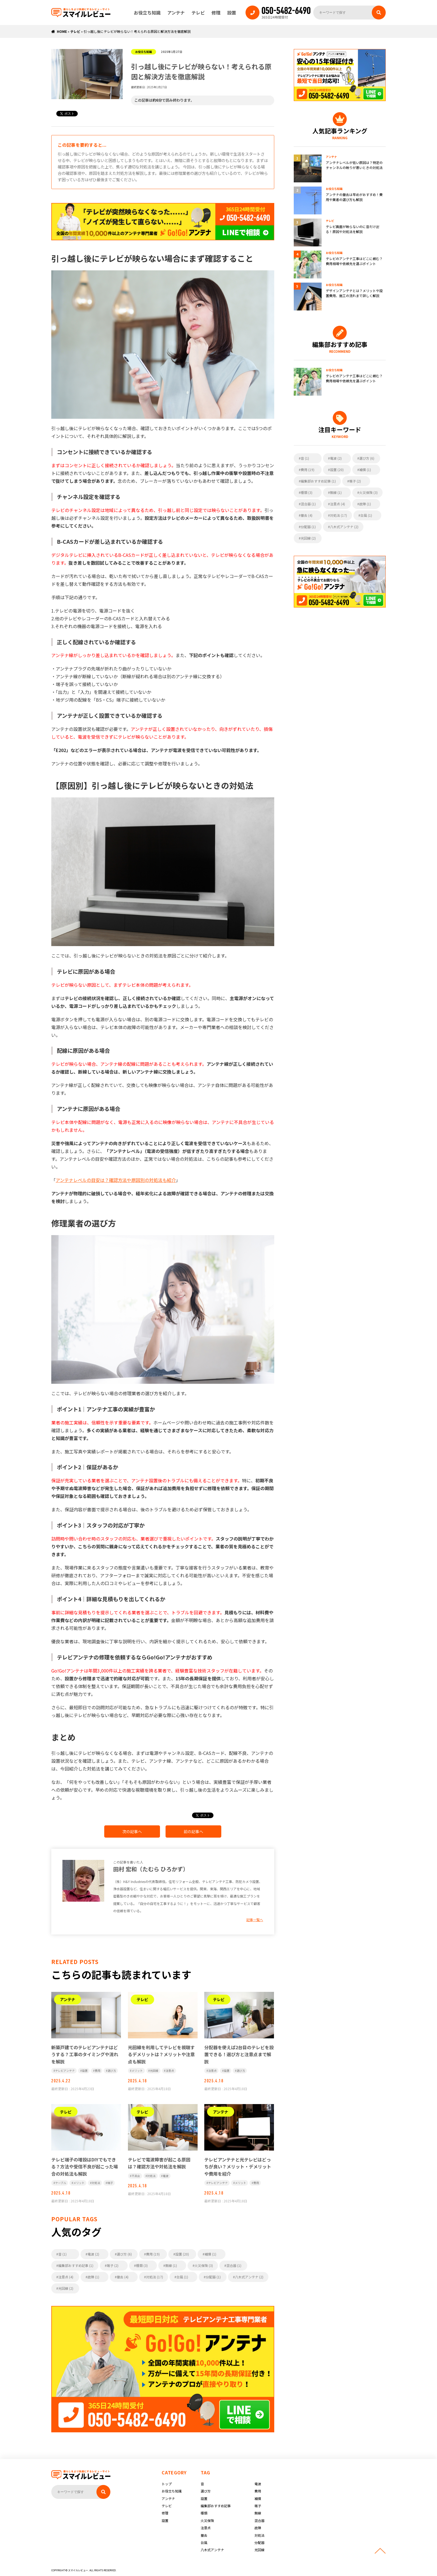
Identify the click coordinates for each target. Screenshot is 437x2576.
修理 (216, 12)
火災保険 (207, 2520)
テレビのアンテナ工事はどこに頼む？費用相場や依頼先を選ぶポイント (354, 261)
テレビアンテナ (65, 2070)
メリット (137, 2070)
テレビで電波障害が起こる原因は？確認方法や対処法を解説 (159, 2163)
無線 (257, 2513)
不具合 (136, 2176)
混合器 (259, 2520)
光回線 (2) (65, 2288)
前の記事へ (193, 1831)
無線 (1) (171, 2265)
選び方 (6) (124, 2254)
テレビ (198, 12)
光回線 (154, 2070)
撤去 (204, 2535)
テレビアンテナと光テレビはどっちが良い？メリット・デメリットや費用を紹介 (237, 2166)
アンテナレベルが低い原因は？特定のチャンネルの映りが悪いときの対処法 (354, 165)
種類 (204, 2513)
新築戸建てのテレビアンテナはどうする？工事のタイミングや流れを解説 (84, 2054)
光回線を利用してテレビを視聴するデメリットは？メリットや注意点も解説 (161, 2054)
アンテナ (176, 12)
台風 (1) (182, 2276)
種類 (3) (142, 2265)
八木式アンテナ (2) (249, 2276)
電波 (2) (93, 2254)
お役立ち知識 (147, 12)
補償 (257, 2498)
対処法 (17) (154, 2276)
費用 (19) (153, 2254)
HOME (62, 31)
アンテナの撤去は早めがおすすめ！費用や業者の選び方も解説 (354, 197)
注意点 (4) (65, 2276)
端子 (110, 2183)
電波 (165, 2176)
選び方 (112, 2070)
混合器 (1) (233, 2265)
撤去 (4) (122, 2276)
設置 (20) (182, 2254)
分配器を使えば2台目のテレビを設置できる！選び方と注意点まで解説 (239, 2054)
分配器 (259, 2542)
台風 (204, 2542)
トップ (167, 2483)
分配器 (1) (213, 2276)
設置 (231, 12)
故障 (257, 2527)
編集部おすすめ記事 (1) (75, 2265)
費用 (97, 2070)
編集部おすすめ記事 (216, 2505)
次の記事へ (132, 1831)
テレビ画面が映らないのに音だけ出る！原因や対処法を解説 (352, 229)
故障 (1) (93, 2276)
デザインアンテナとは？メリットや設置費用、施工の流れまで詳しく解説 (354, 293)
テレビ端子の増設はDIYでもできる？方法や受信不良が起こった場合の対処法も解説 (84, 2166)
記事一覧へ (254, 1919)
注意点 (170, 2070)
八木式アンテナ (212, 2549)
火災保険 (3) (204, 2265)
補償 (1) (210, 2254)
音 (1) (62, 2254)
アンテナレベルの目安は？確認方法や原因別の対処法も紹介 (116, 1180)
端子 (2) (112, 2265)
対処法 (96, 2183)
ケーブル (60, 2183)
